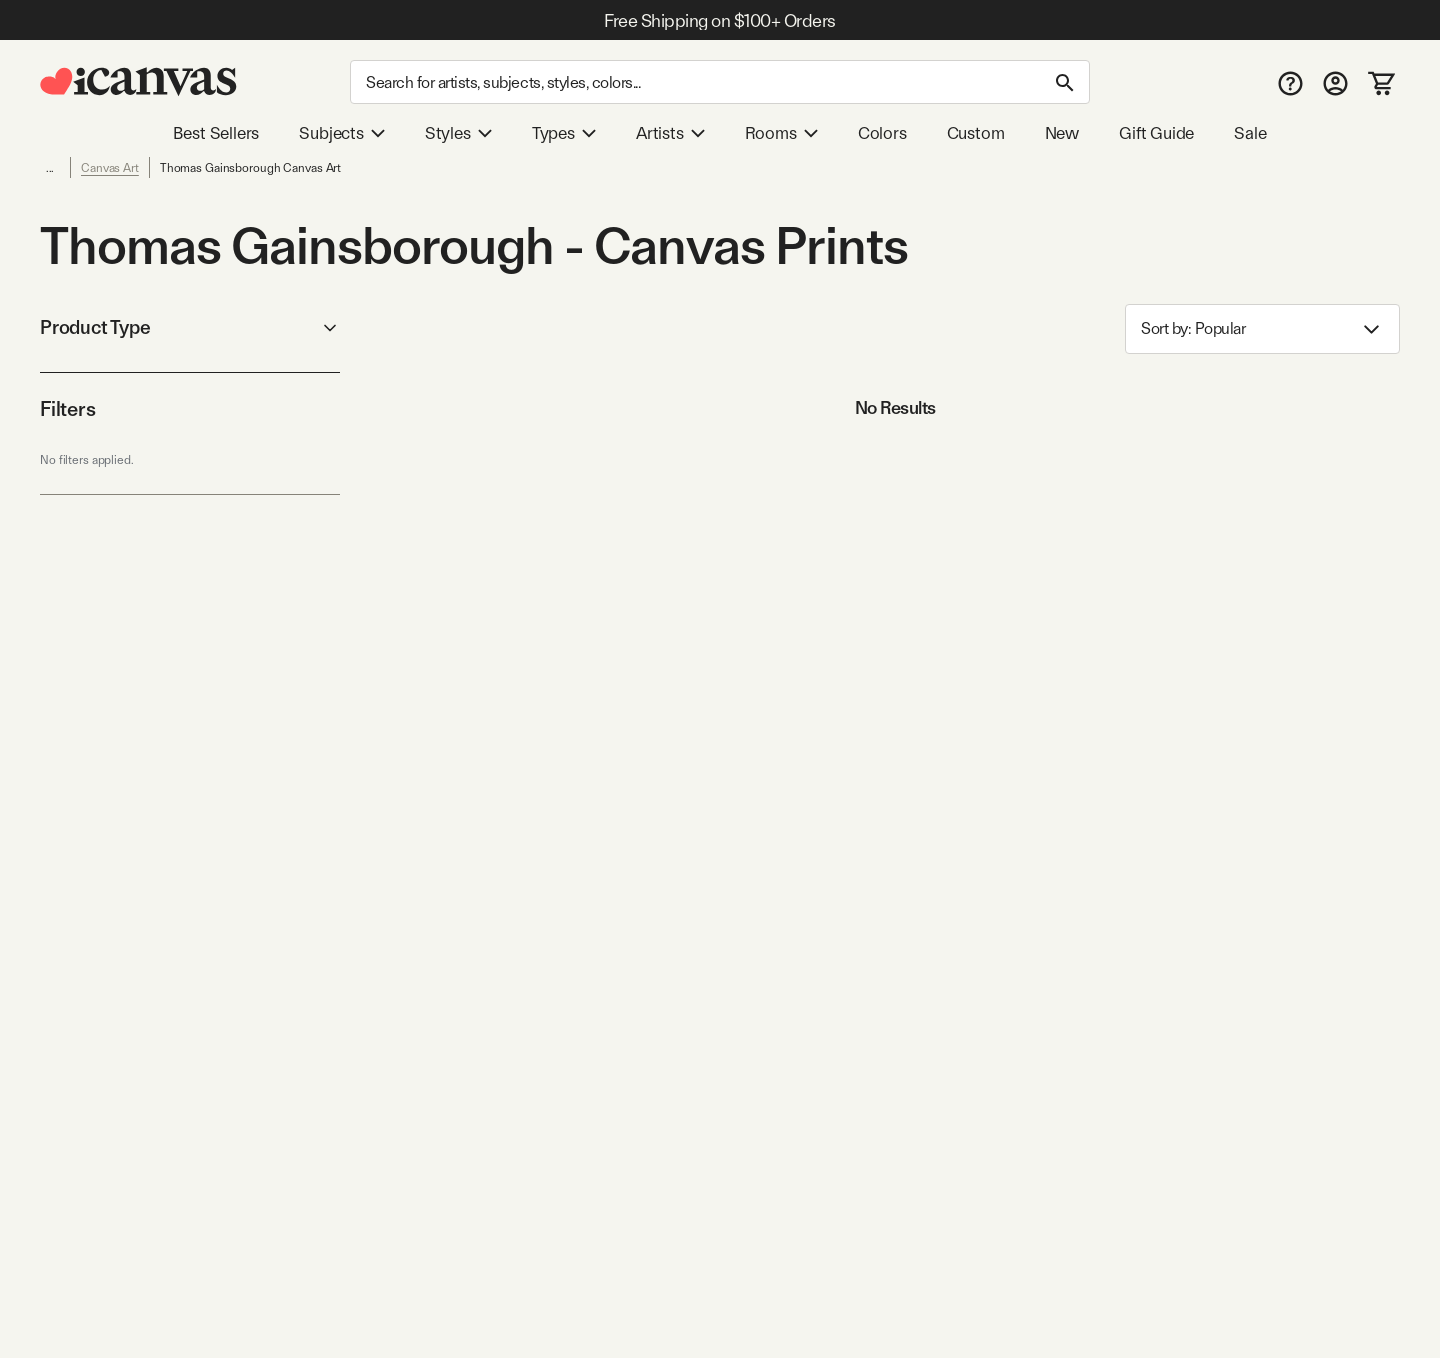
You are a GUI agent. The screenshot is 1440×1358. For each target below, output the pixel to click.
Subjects (342, 133)
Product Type (190, 327)
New (1062, 133)
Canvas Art (110, 168)
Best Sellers (216, 133)
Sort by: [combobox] (1262, 329)
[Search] (720, 82)
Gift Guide (1156, 133)
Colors (882, 133)
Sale (1250, 133)
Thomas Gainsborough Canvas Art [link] (250, 168)
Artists (670, 133)
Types (564, 133)
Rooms (781, 133)
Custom (976, 133)
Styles (458, 133)
